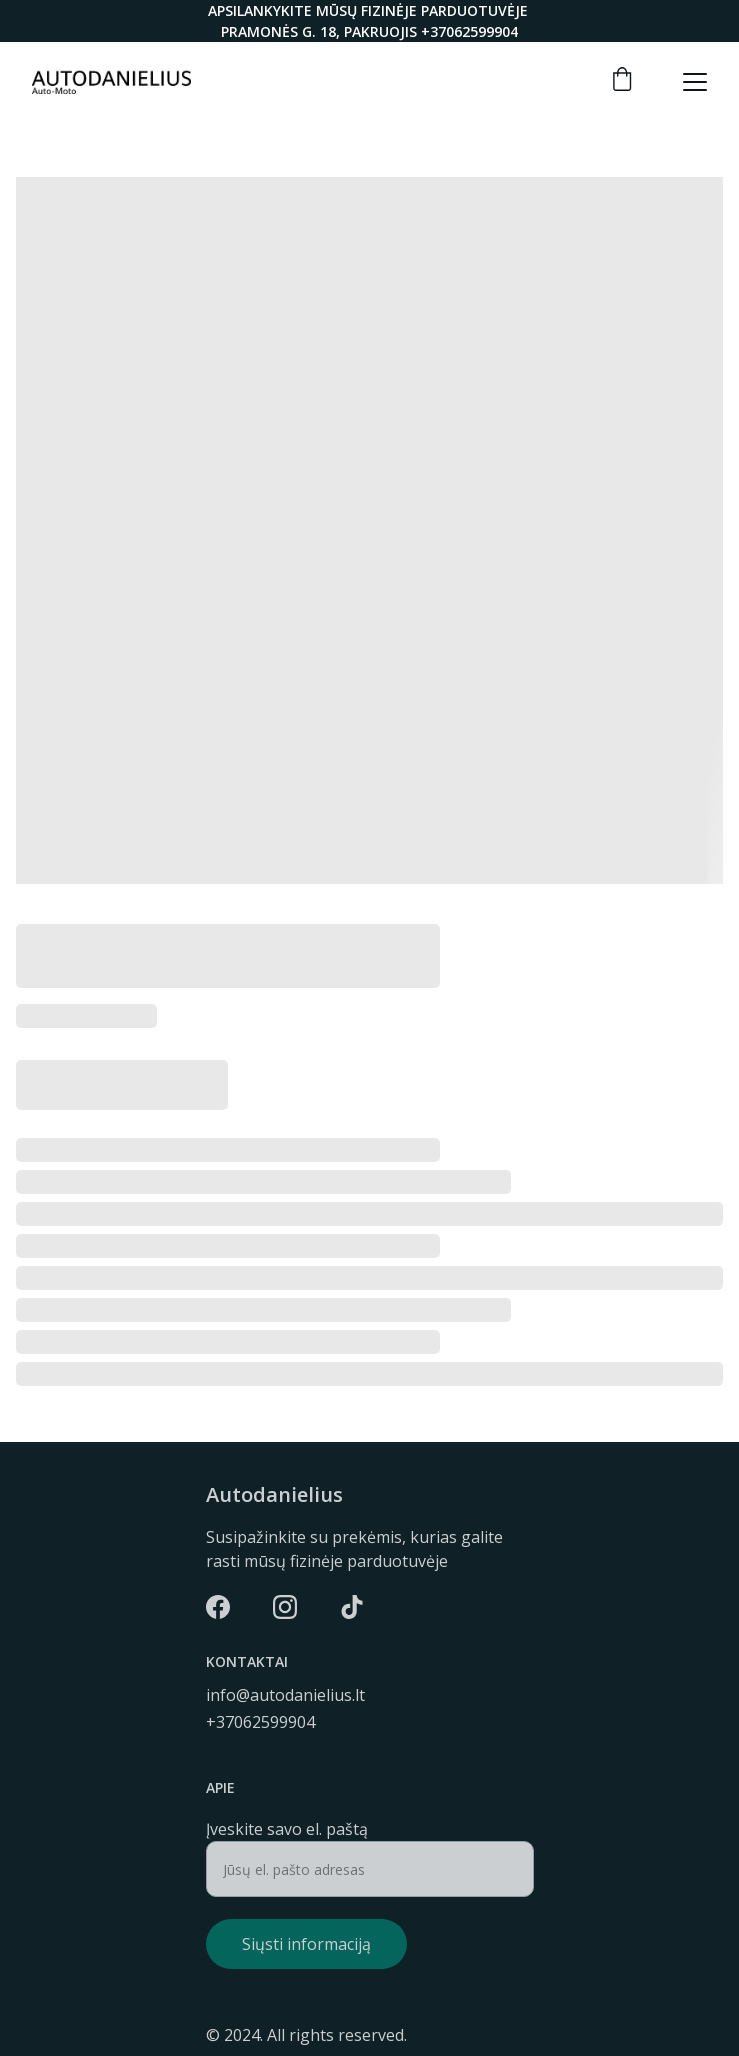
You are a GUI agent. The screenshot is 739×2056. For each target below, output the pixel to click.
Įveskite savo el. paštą (287, 1829)
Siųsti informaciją (306, 1944)
